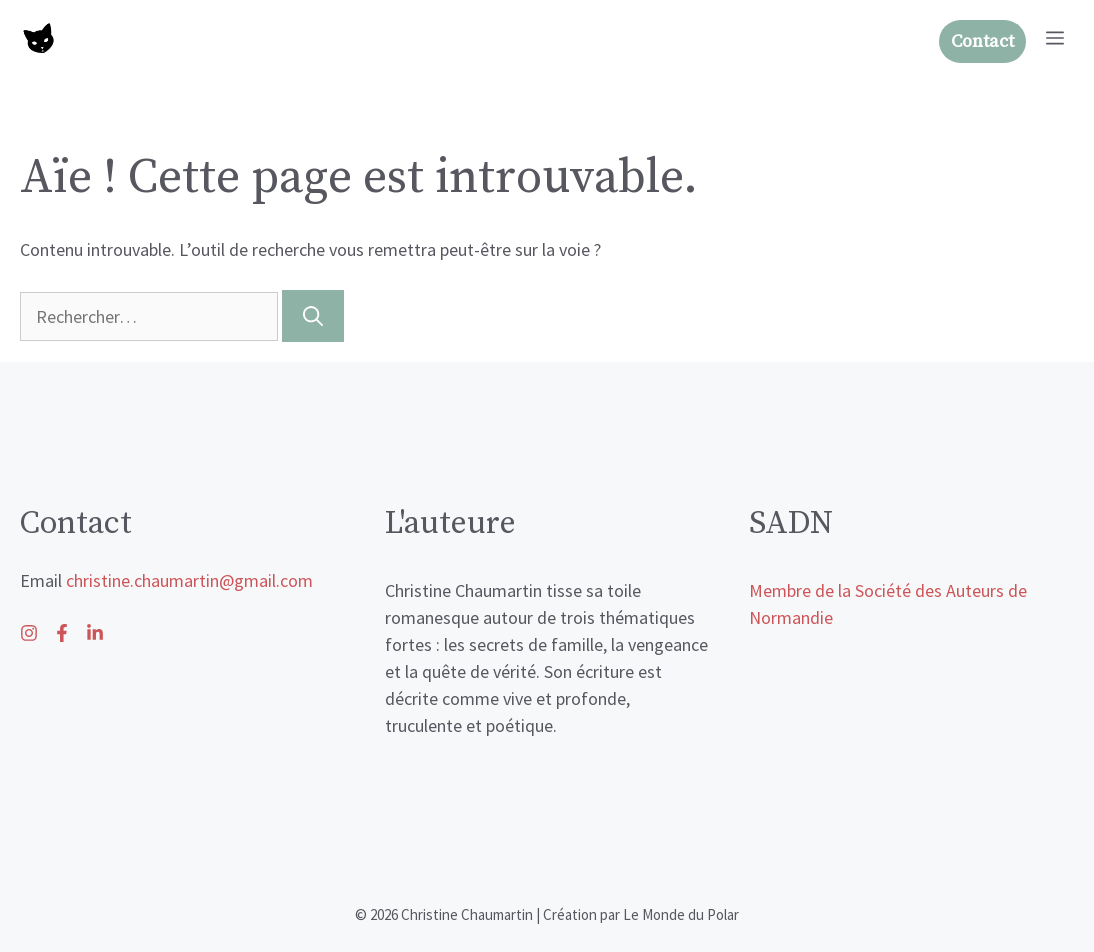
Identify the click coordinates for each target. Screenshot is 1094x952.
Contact (982, 41)
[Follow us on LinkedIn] (29, 633)
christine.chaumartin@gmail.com (189, 580)
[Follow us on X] (62, 633)
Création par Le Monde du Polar (641, 914)
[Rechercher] (313, 316)
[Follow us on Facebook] (95, 633)
